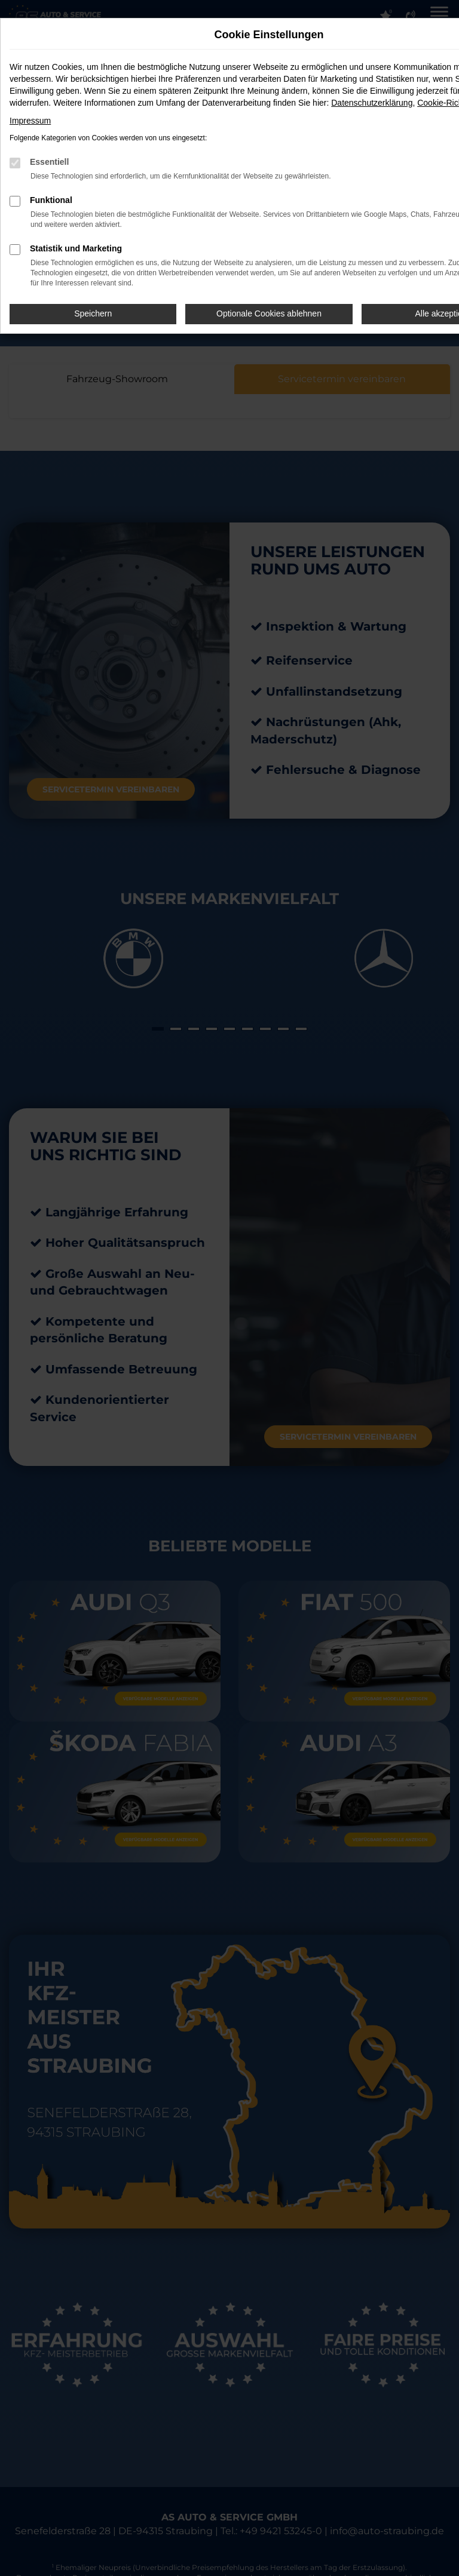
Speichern (93, 313)
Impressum (30, 120)
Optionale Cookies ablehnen (269, 313)
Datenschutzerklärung (371, 102)
